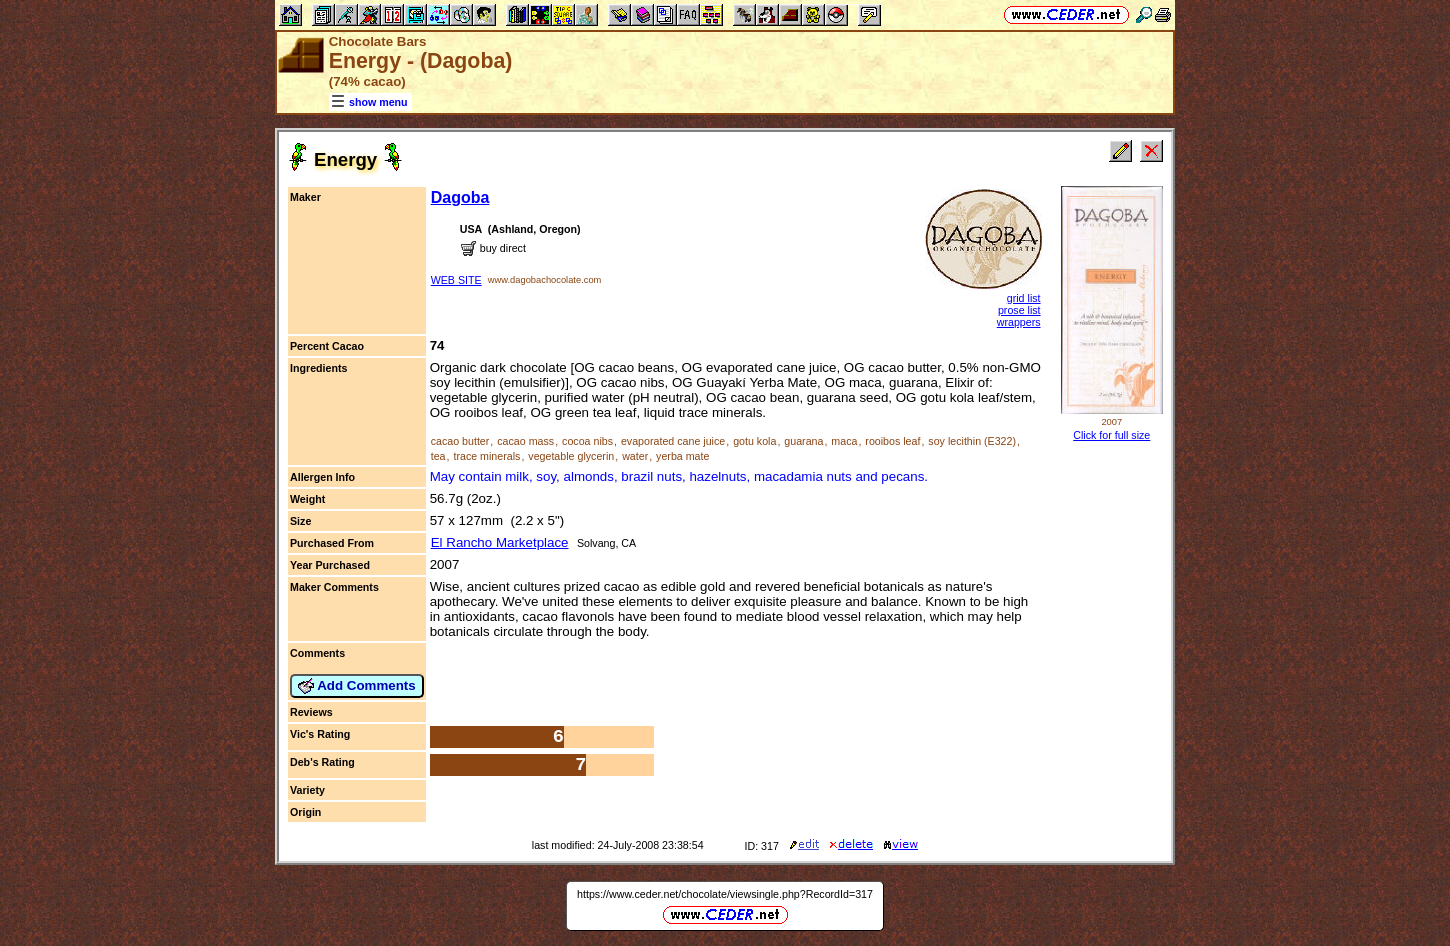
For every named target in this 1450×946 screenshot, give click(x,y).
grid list (1024, 298)
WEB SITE (456, 280)
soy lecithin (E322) (972, 441)
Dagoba (460, 197)
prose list (1019, 310)
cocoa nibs (587, 441)
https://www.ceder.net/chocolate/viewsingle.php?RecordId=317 (725, 894)
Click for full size (1111, 435)
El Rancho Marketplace (500, 542)
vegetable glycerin (571, 456)
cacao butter (460, 441)
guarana (803, 441)
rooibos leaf (892, 441)
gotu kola (754, 441)
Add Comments (357, 686)
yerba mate (682, 456)
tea (438, 456)
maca (844, 441)
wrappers (1019, 322)
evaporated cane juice (673, 441)
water (635, 456)
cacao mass (525, 441)
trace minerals (486, 456)
